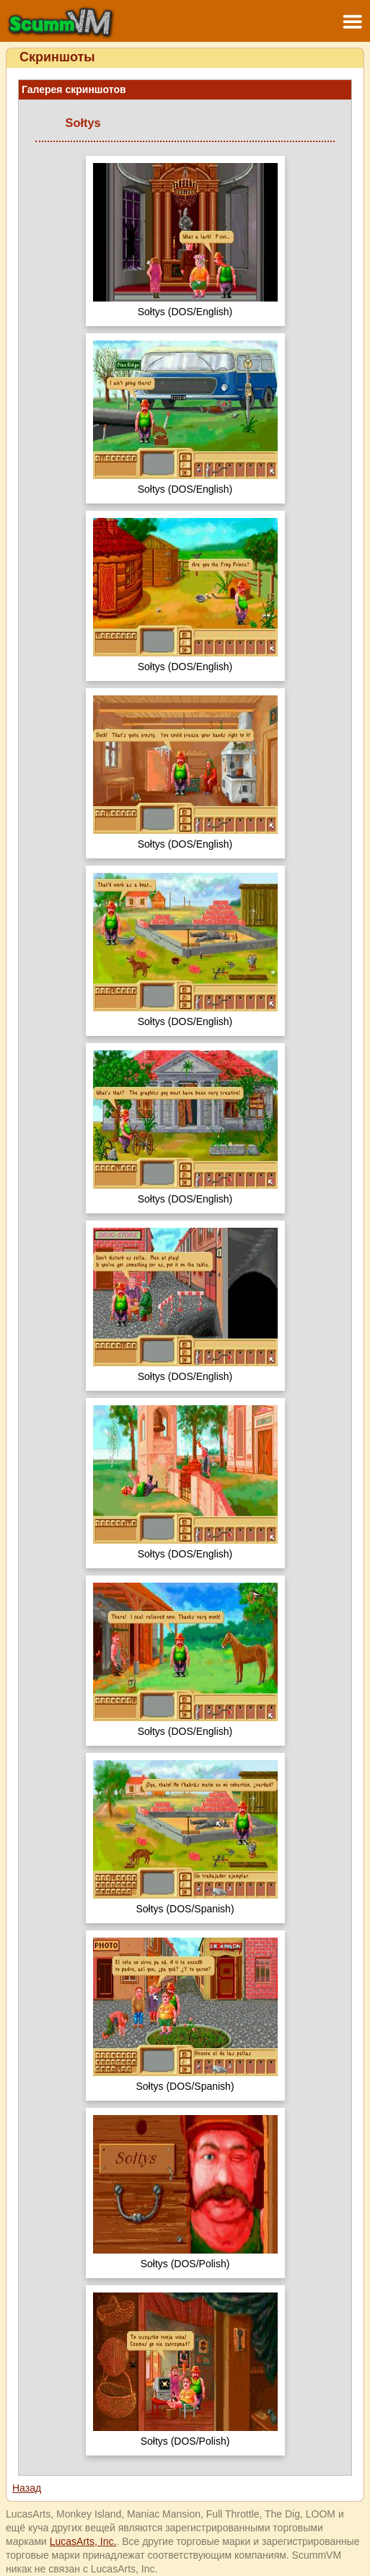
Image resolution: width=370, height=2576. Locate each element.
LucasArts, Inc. (83, 2541)
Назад (26, 2488)
